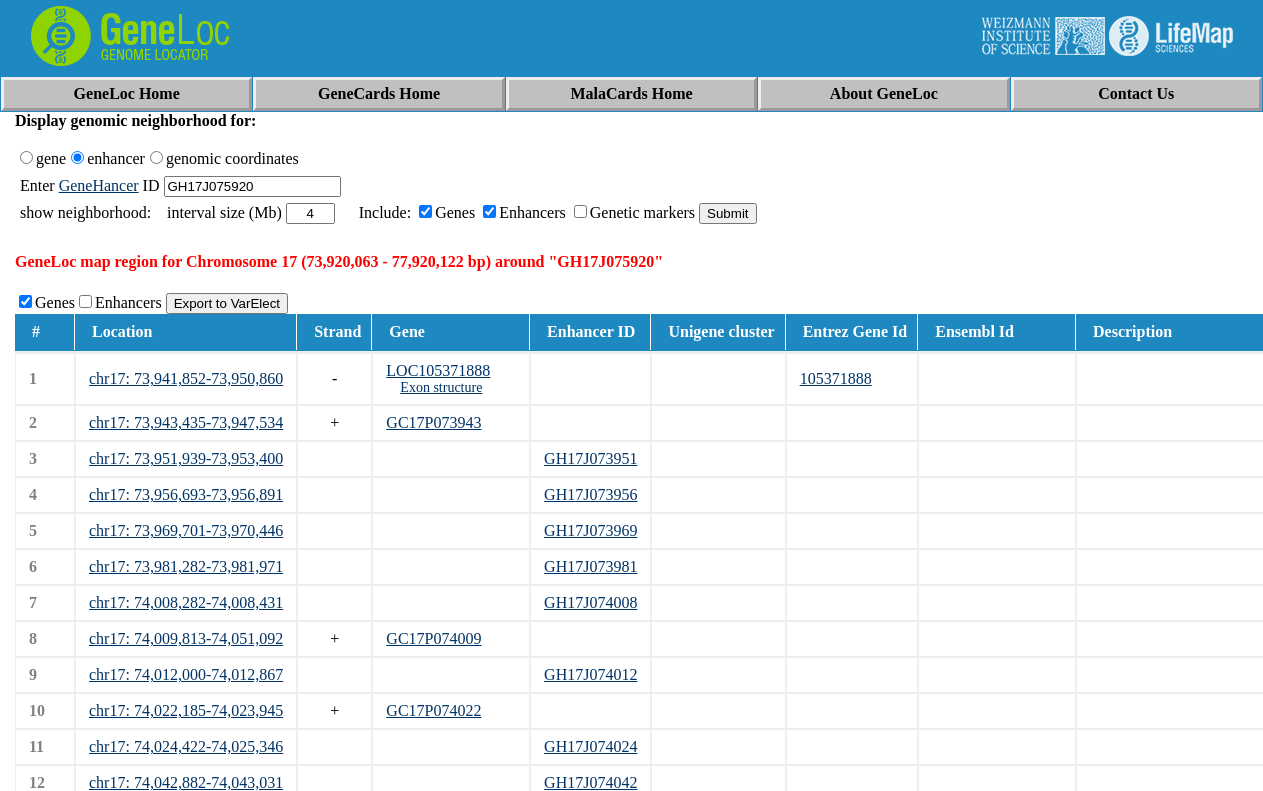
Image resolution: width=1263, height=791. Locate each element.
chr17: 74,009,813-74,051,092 (186, 638)
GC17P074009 (433, 638)
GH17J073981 (590, 566)
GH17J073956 (590, 494)
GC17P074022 (433, 710)
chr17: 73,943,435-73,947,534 (186, 422)
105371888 (836, 378)
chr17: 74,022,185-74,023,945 (186, 710)
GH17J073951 (590, 458)
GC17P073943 (433, 422)
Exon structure (441, 387)
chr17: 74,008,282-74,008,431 (186, 602)
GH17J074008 (590, 602)
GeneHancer (99, 185)
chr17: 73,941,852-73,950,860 (186, 378)
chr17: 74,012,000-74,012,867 (186, 674)
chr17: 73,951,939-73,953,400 (186, 458)
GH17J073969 (590, 530)
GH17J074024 (590, 746)
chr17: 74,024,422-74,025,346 (186, 746)
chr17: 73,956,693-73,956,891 (186, 494)
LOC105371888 (438, 370)
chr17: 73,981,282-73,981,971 (186, 566)
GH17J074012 (590, 674)
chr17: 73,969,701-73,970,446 (186, 530)
